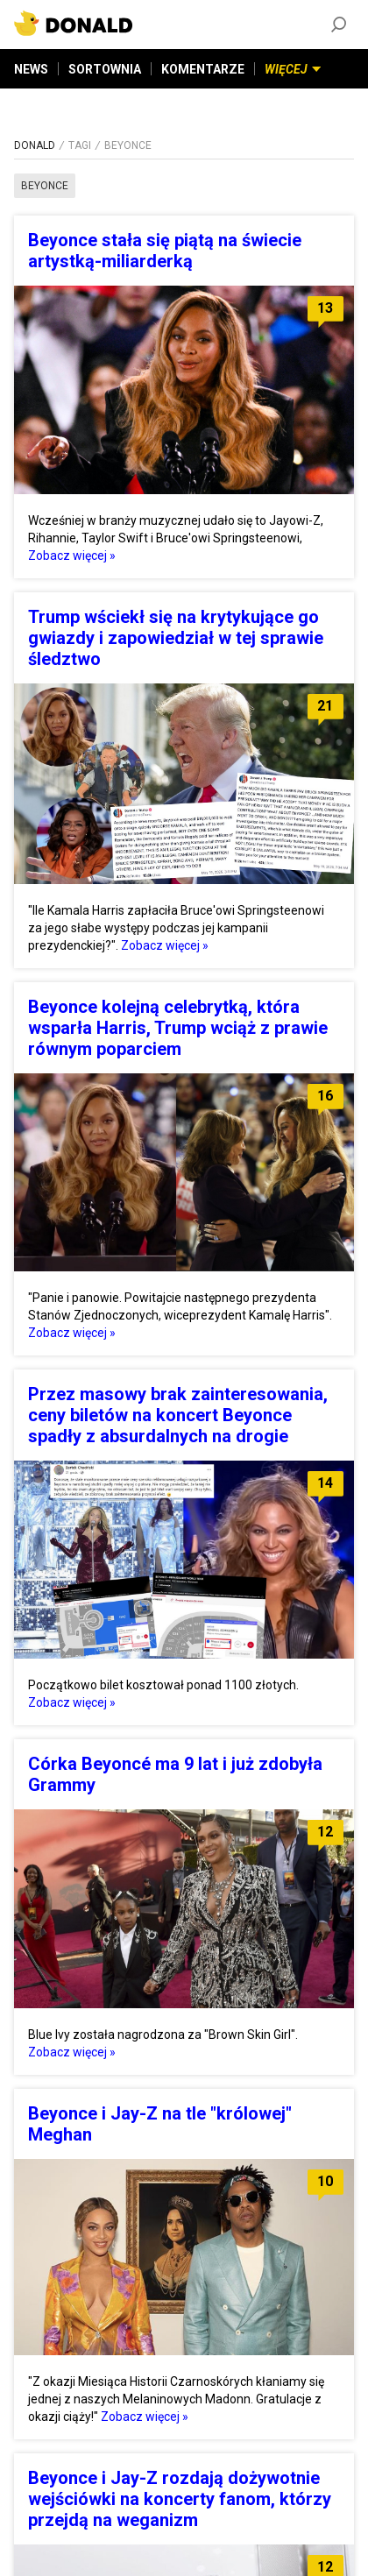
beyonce (44, 186)
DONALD (34, 145)
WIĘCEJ (293, 69)
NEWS (31, 69)
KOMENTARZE (202, 69)
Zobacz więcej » (72, 555)
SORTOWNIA (104, 69)
